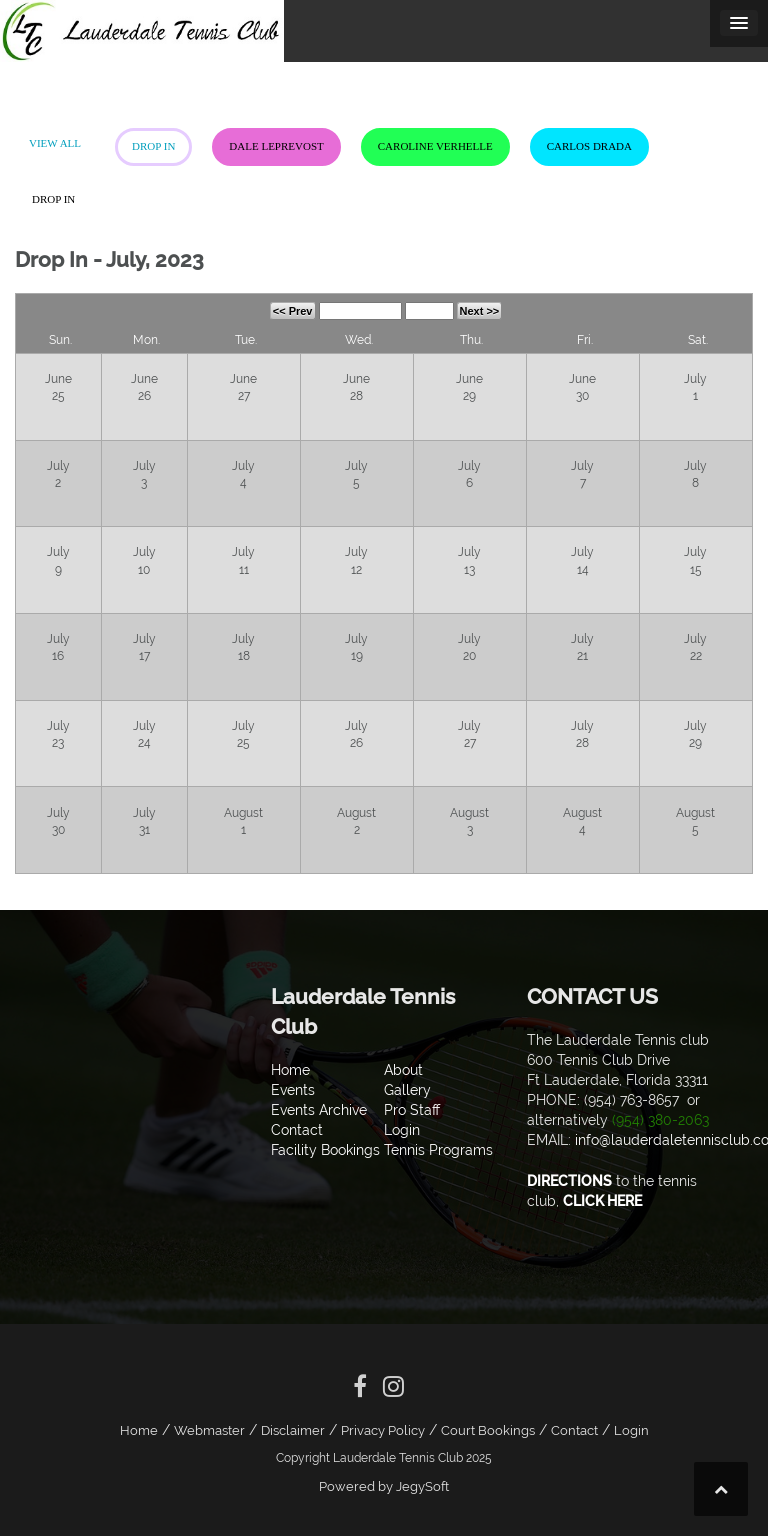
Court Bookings (488, 1430)
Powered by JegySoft (384, 1486)
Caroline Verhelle (435, 146)
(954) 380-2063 (660, 1120)
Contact (574, 1430)
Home (139, 1430)
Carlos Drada (589, 146)
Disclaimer (293, 1430)
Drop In (153, 146)
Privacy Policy (383, 1430)
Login (631, 1430)
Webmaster (209, 1430)
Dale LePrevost (276, 146)
